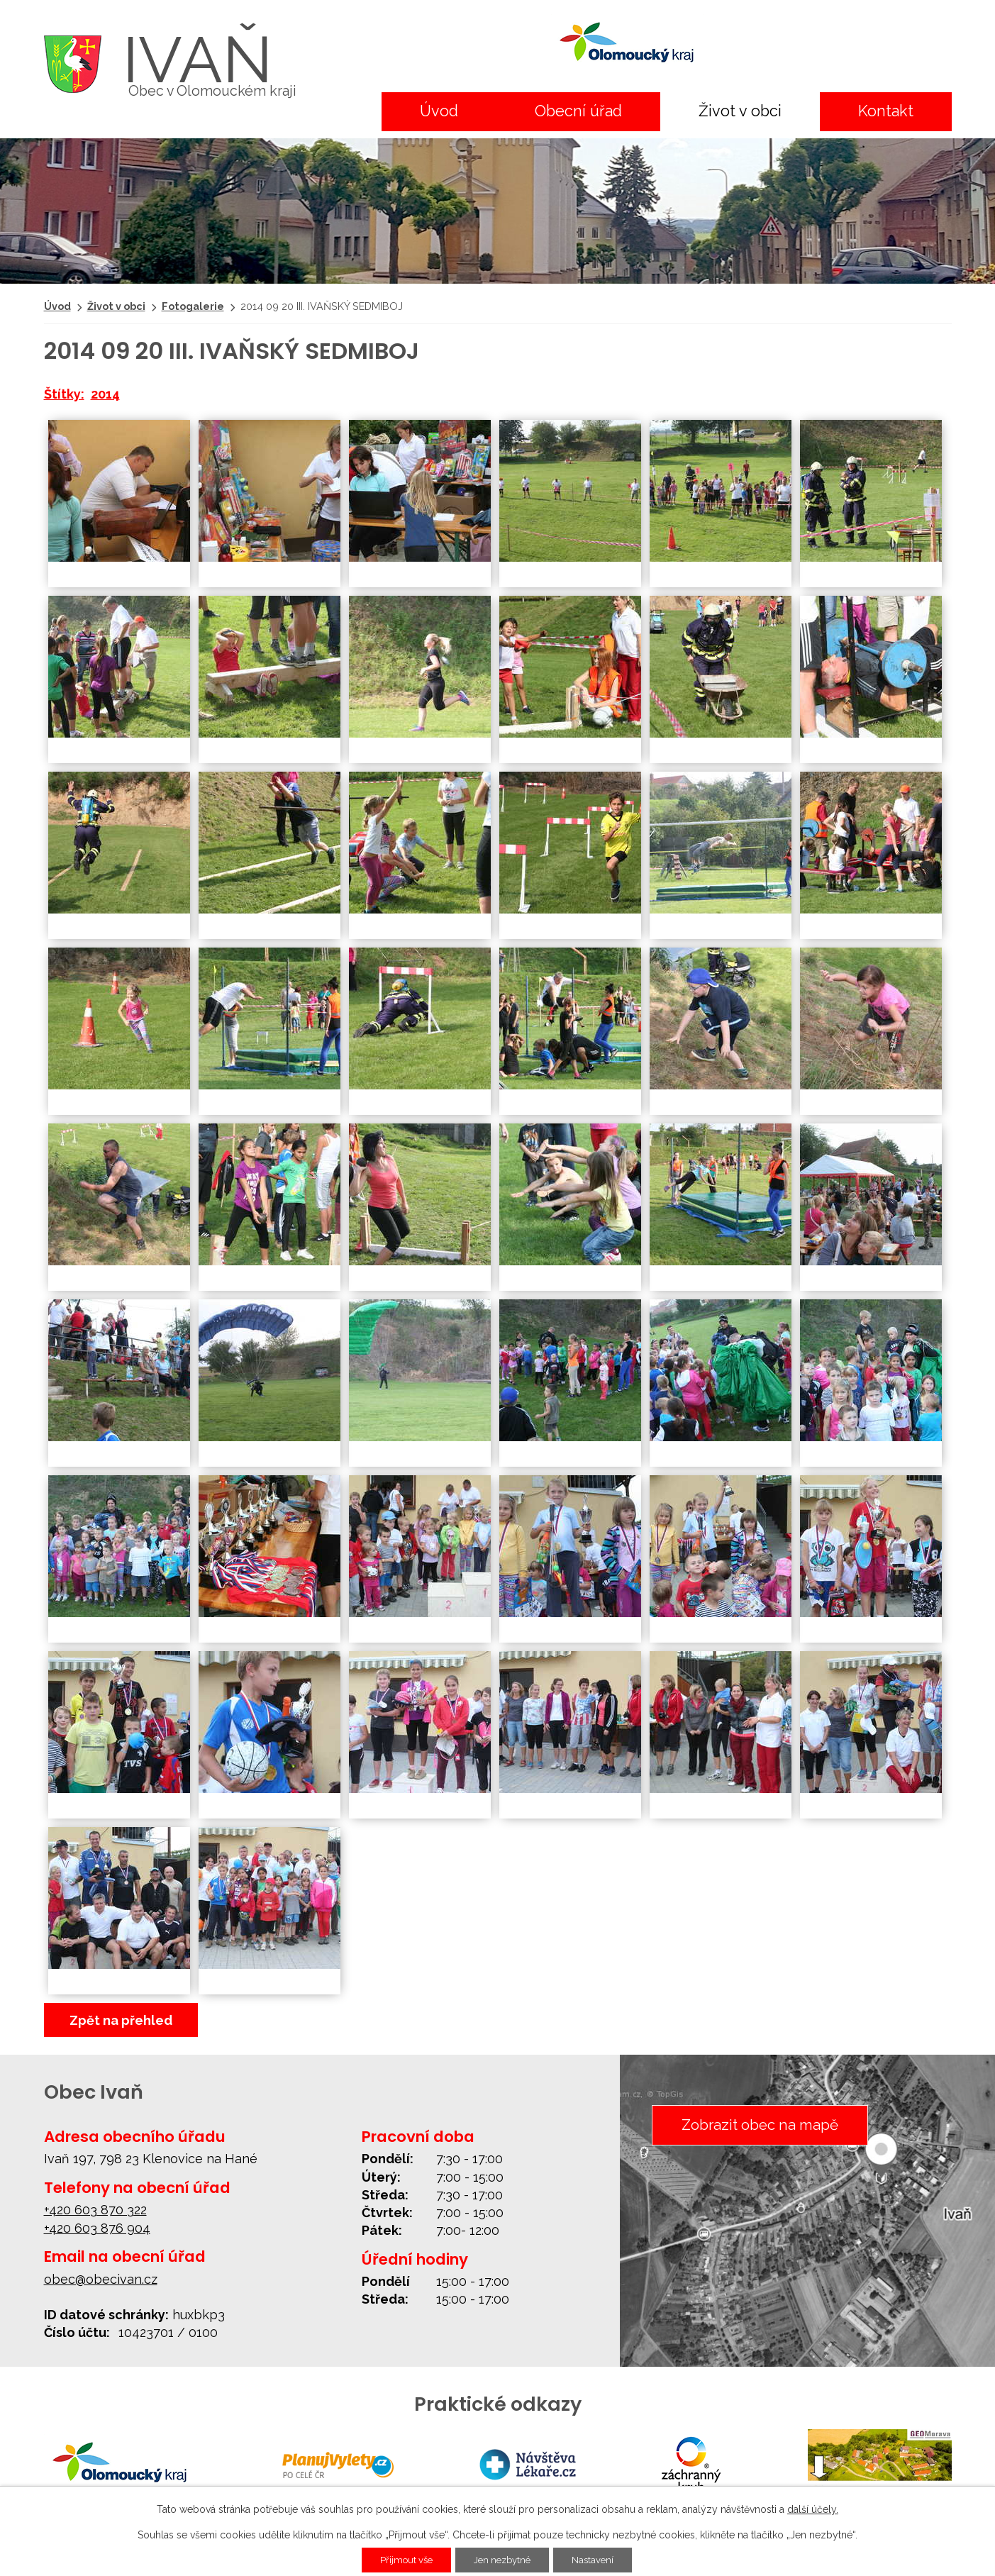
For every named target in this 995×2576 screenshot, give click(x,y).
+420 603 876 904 (97, 2228)
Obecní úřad (578, 111)
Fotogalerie (193, 306)
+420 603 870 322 (95, 2209)
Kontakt (885, 111)
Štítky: (64, 394)
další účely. (812, 2509)
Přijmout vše (400, 2559)
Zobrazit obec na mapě (757, 2126)
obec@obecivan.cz (100, 2279)
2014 (105, 394)
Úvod (439, 111)
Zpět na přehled (121, 2020)
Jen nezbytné (503, 2559)
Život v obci (740, 111)
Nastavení (600, 2559)
